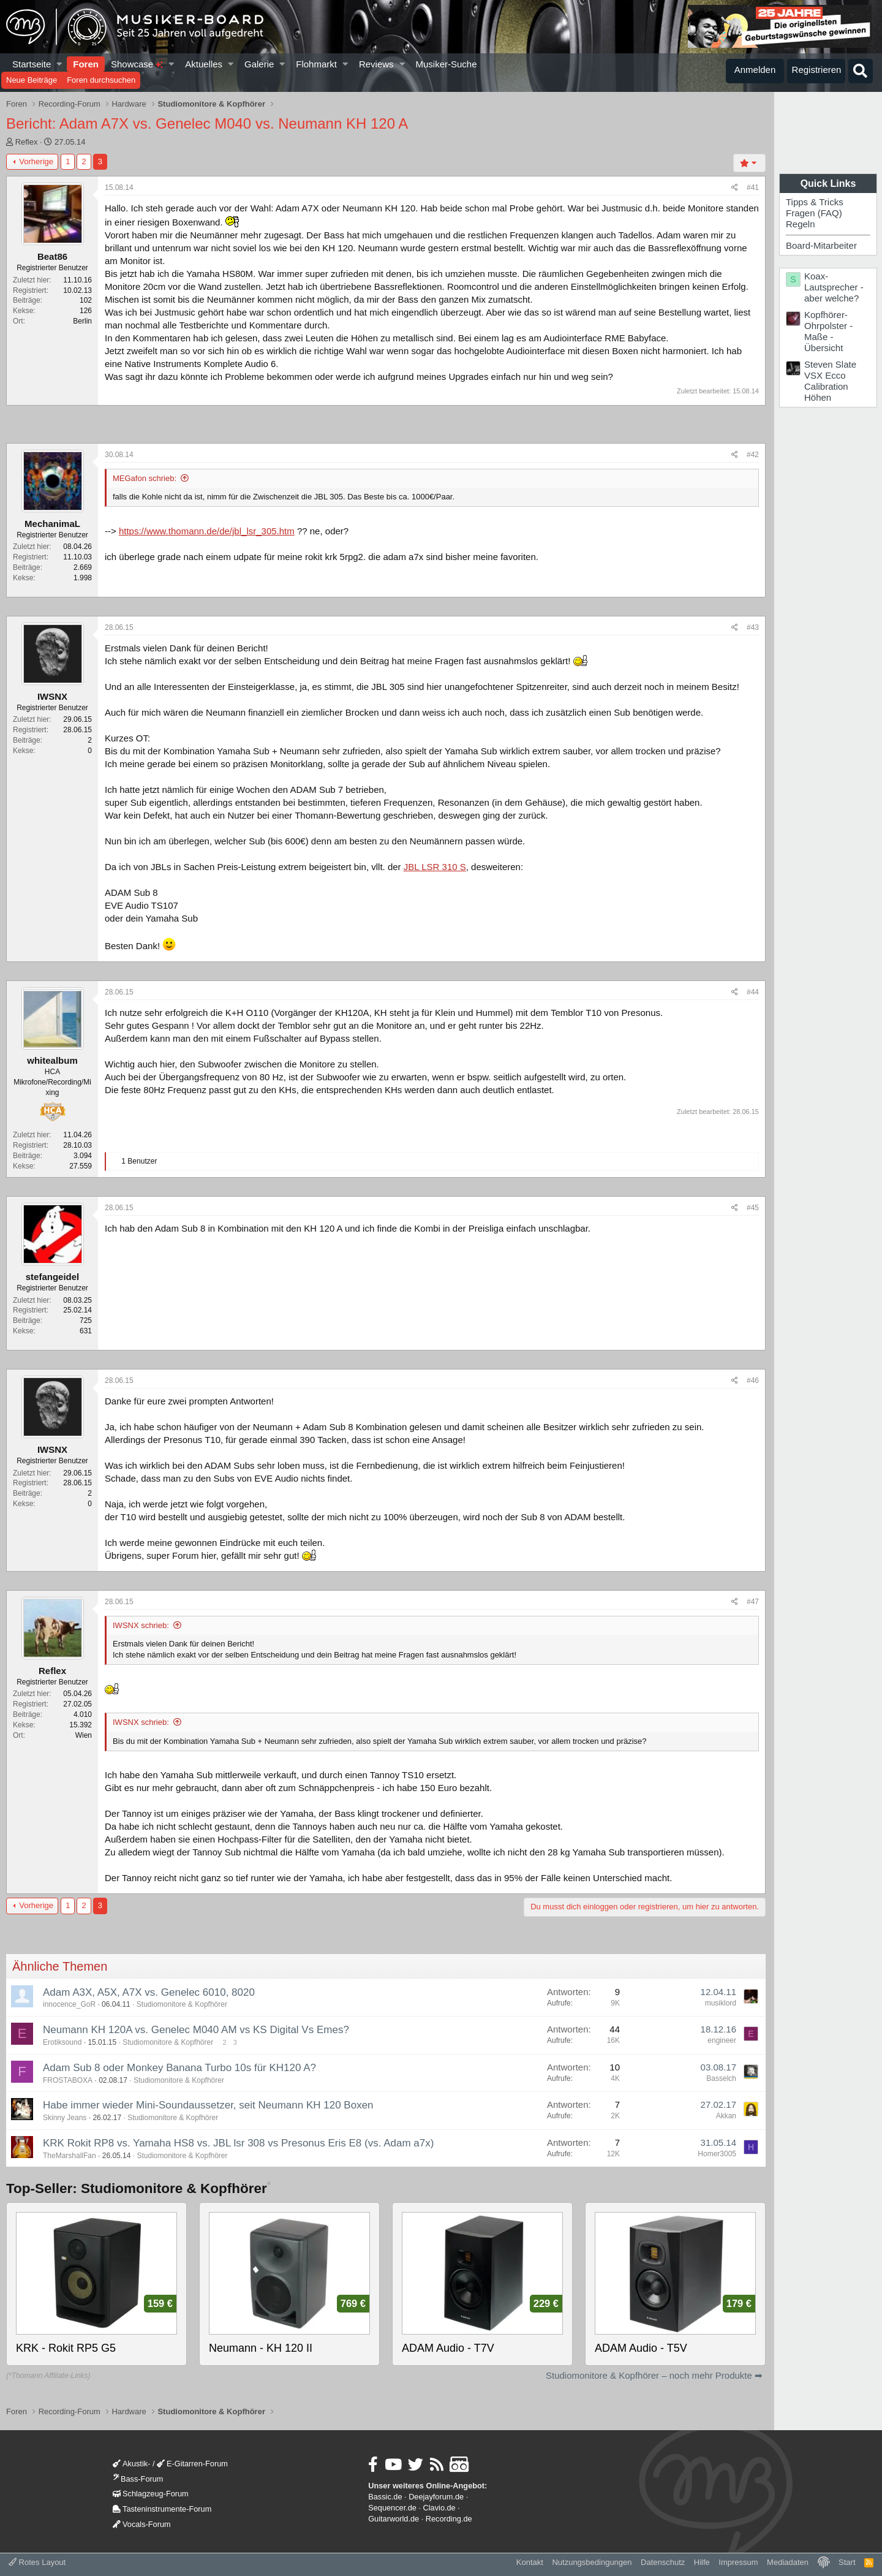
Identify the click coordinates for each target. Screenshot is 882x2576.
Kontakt (529, 2562)
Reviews (376, 64)
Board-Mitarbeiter (821, 245)
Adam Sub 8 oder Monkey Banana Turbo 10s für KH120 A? (179, 2068)
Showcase (137, 64)
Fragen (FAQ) (814, 213)
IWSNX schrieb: (141, 1625)
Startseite (31, 64)
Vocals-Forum (142, 2524)
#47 (753, 1601)
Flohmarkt (316, 64)
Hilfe (702, 2562)
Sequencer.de (392, 2507)
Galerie (259, 64)
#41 (753, 187)
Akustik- (131, 2463)
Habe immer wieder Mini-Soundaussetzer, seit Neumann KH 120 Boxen (208, 2105)
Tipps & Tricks (814, 202)
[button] (59, 64)
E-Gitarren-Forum (192, 2463)
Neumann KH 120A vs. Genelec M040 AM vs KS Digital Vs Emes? (196, 2030)
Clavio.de (439, 2507)
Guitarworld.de (393, 2518)
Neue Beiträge (31, 80)
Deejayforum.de (436, 2496)
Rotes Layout (37, 2562)
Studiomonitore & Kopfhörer (182, 2004)
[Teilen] (734, 188)
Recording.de (449, 2518)
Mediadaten (788, 2562)
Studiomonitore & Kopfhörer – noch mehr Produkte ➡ (654, 2375)
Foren (86, 64)
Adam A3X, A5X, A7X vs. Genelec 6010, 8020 (149, 1992)
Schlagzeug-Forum (151, 2493)
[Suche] (860, 71)
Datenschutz (663, 2562)
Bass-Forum (138, 2478)
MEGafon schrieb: (144, 478)
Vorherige (36, 161)
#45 (753, 1207)
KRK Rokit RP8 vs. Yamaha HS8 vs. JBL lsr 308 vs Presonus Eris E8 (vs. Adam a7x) (238, 2143)
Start (847, 2562)
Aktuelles (203, 64)
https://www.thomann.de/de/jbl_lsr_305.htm (207, 531)
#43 (753, 627)
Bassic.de (385, 2496)
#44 (753, 992)
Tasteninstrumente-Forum (162, 2508)
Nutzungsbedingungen (591, 2562)
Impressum (738, 2562)
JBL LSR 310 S (435, 867)
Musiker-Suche (446, 64)
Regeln (800, 224)
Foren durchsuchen (101, 80)
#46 (753, 1380)
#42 (753, 454)
